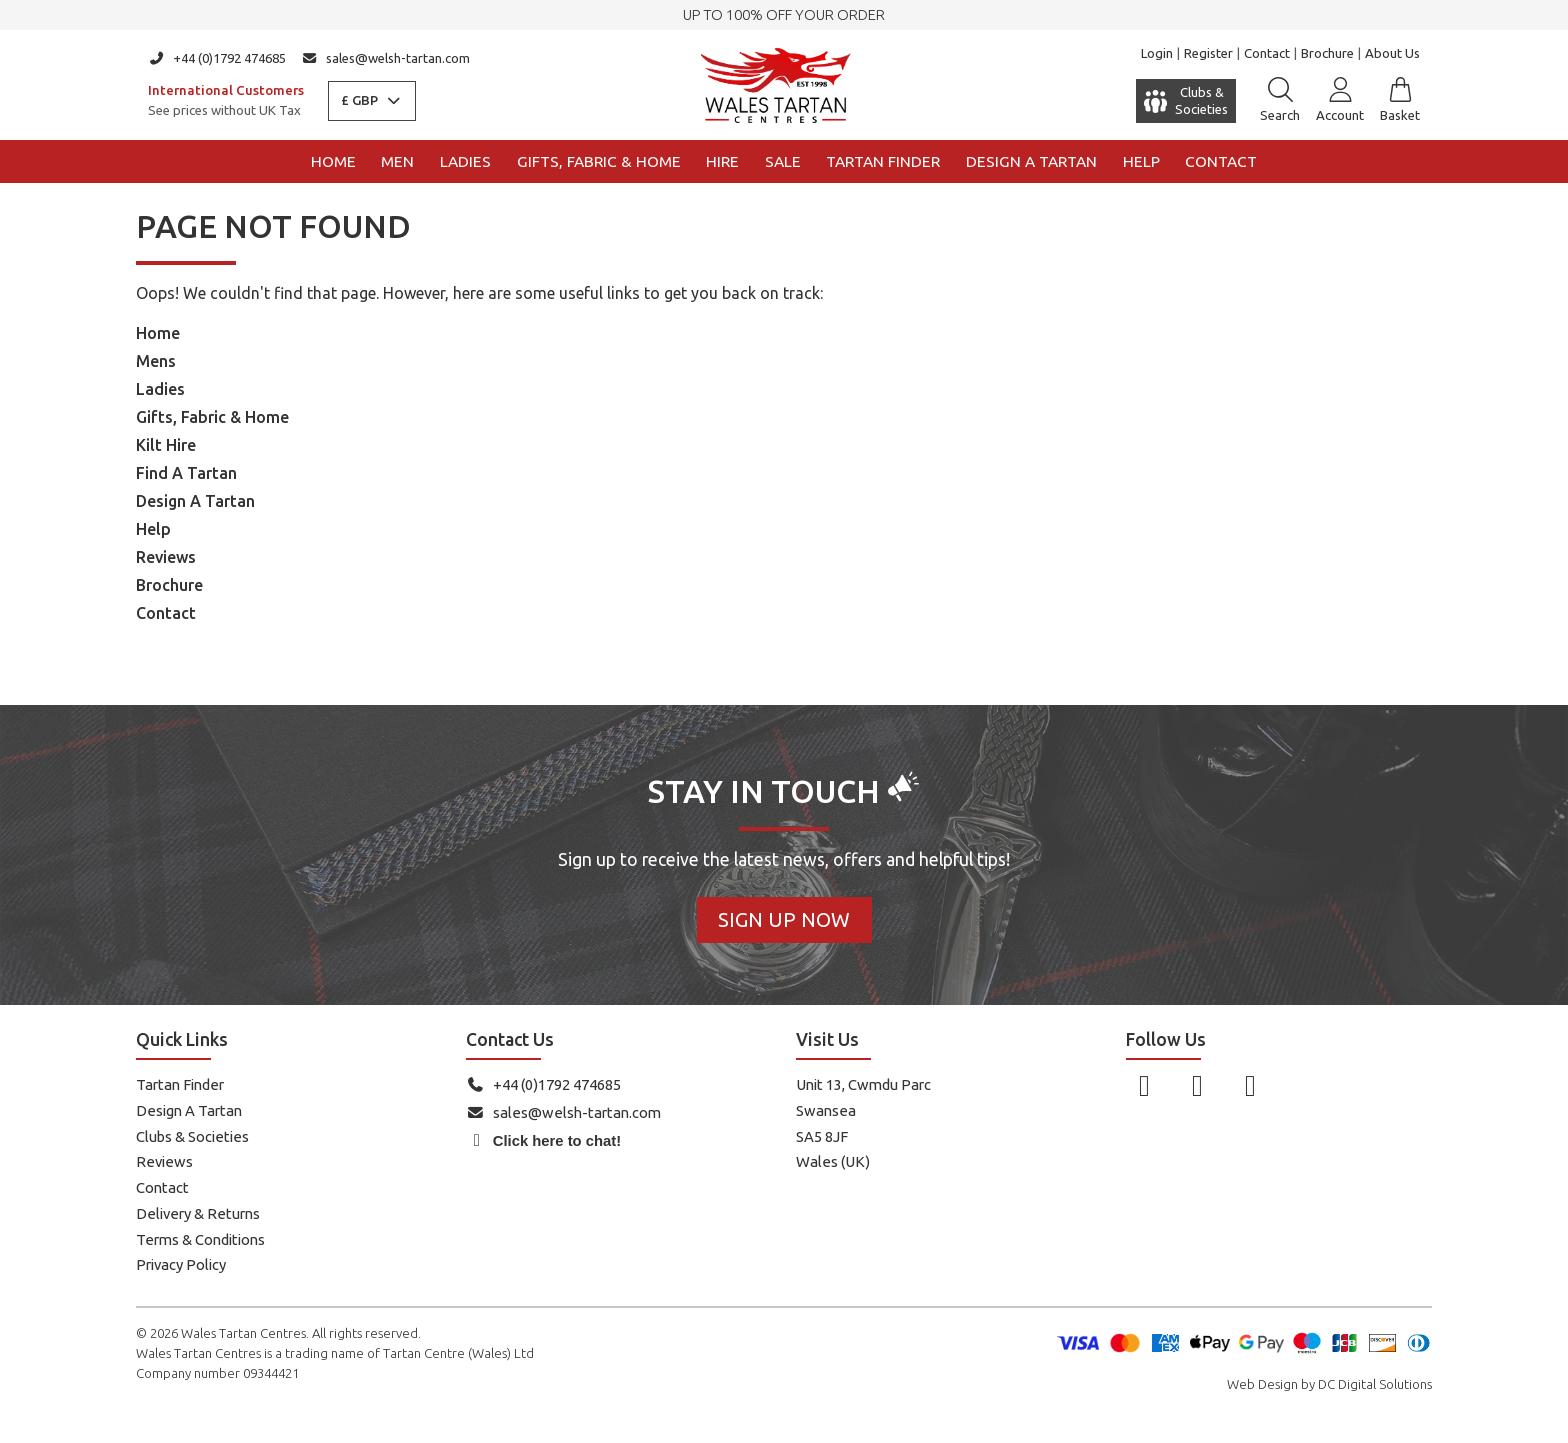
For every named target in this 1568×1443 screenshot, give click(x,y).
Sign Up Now (784, 919)
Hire (722, 161)
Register (1208, 53)
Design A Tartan (195, 501)
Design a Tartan (1031, 161)
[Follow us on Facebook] (1144, 1085)
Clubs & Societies (192, 1136)
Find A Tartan (186, 473)
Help (1141, 161)
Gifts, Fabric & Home (599, 161)
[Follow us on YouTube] (1250, 1085)
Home (333, 161)
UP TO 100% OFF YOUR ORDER (784, 14)
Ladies (465, 161)
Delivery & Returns (198, 1213)
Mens (156, 361)
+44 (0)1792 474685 (217, 58)
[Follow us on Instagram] (1197, 1085)
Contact (1267, 53)
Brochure (1327, 53)
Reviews (166, 557)
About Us (1392, 53)
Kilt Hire (166, 445)
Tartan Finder (883, 161)
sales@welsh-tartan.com (386, 58)
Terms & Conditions (200, 1239)
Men (397, 161)
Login (1157, 53)
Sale (783, 161)
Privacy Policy (181, 1264)
